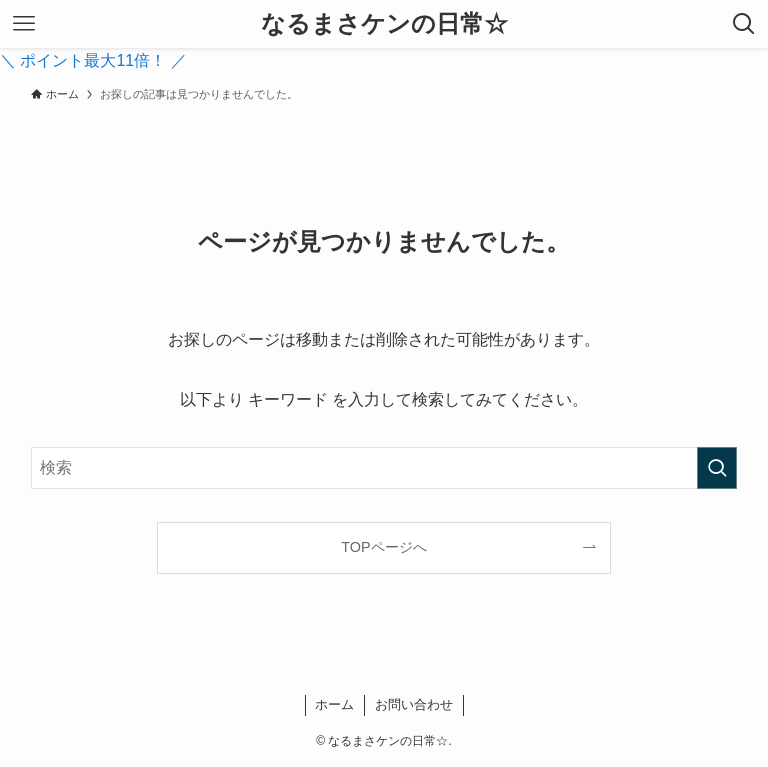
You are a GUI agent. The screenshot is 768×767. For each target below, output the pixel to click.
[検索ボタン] (744, 24)
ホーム (334, 704)
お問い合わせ (414, 704)
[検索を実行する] (717, 468)
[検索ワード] (384, 468)
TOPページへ (383, 547)
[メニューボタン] (24, 24)
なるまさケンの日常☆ (384, 24)
